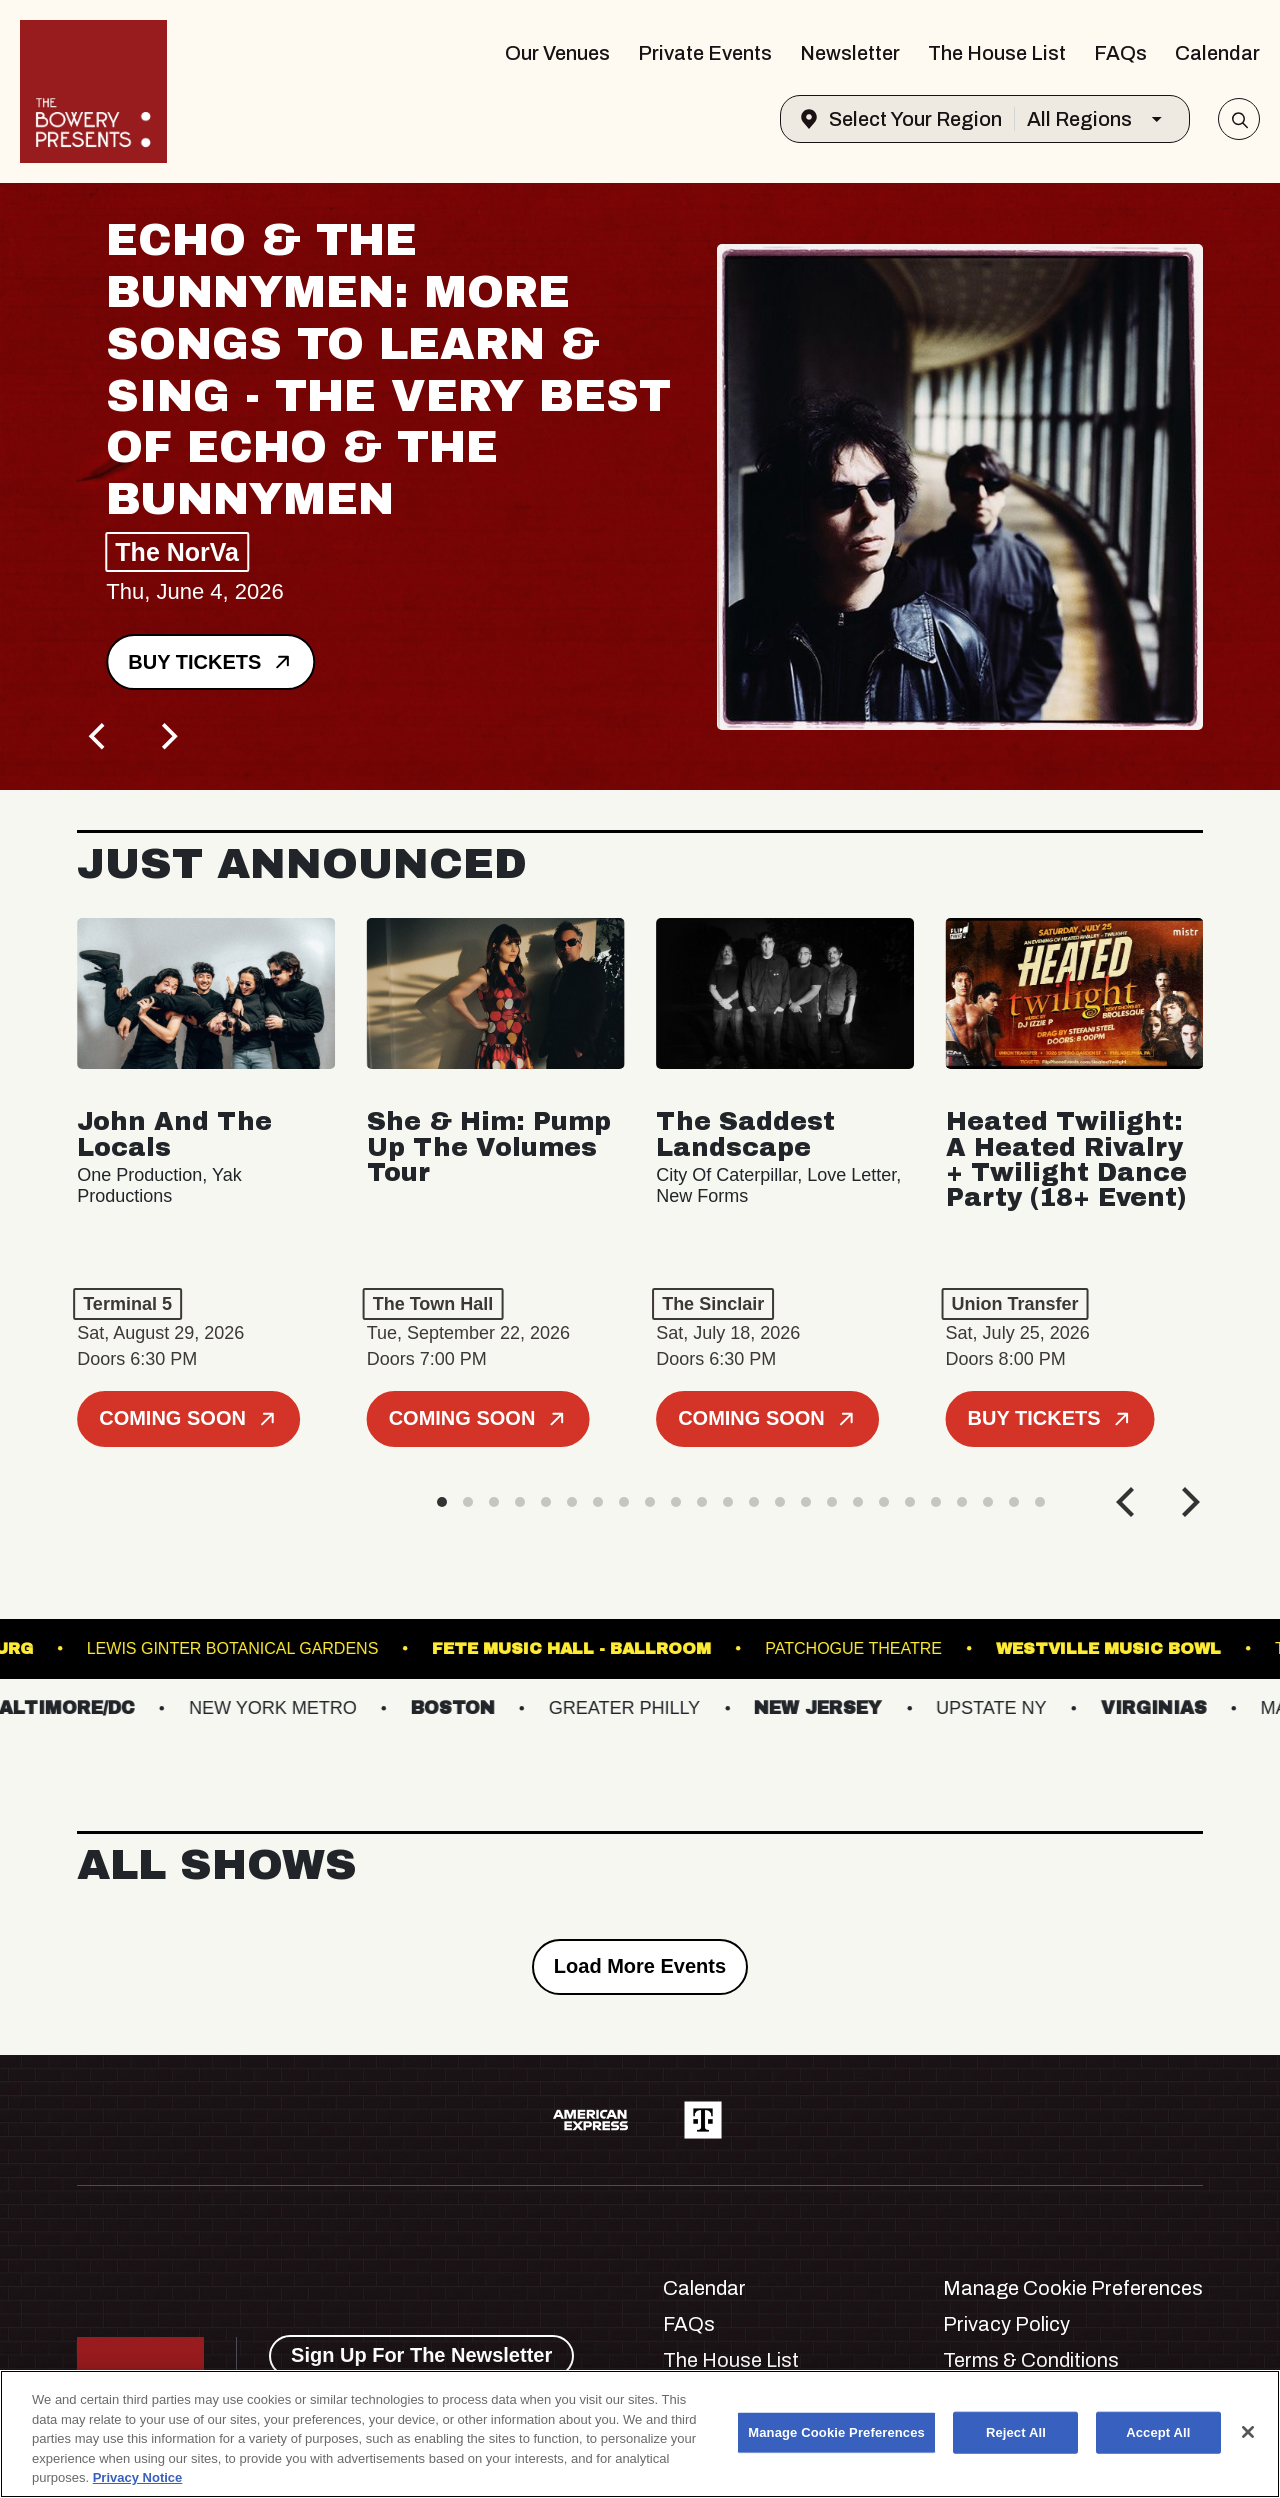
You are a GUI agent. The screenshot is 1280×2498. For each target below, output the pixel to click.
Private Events (705, 53)
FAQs (1120, 53)
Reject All (1016, 2432)
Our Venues (557, 53)
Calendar (1217, 53)
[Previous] (99, 736)
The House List (997, 53)
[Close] (1248, 2432)
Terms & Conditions (1031, 2360)
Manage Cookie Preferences (1073, 2288)
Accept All (1158, 2432)
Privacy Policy (1006, 2324)
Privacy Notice (138, 2477)
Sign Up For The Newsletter (421, 2355)
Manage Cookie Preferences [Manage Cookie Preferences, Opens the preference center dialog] (836, 2432)
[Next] (167, 736)
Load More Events (640, 1966)
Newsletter (850, 53)
